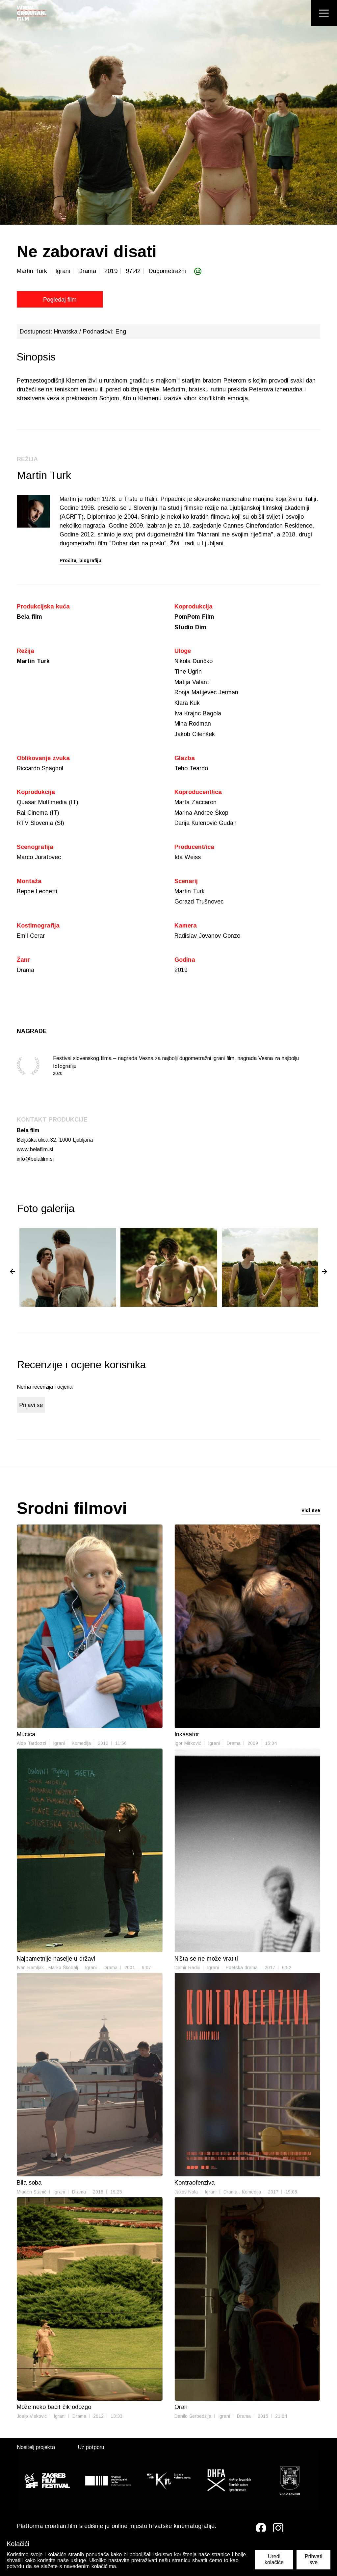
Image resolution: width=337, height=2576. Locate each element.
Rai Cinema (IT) (38, 814)
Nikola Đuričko (193, 661)
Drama (26, 972)
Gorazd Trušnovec (198, 904)
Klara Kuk (187, 703)
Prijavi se (31, 1408)
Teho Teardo (191, 769)
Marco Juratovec (39, 859)
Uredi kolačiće (274, 2559)
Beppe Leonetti (37, 893)
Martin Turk (33, 661)
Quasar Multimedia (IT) (47, 803)
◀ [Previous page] (12, 1274)
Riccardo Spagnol (40, 769)
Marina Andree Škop (201, 814)
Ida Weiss (187, 859)
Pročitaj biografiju (80, 560)
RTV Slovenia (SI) (40, 824)
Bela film (29, 616)
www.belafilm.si (35, 1151)
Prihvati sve (313, 2559)
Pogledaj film (47, 299)
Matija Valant (191, 682)
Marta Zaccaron (195, 803)
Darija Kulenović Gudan (205, 824)
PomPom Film (194, 616)
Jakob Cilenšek (194, 735)
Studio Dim (190, 627)
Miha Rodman (192, 724)
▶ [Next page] (324, 1274)
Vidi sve (310, 1513)
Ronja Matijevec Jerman (206, 693)
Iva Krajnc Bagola (197, 714)
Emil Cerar (31, 938)
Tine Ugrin (188, 672)
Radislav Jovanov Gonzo (207, 938)
